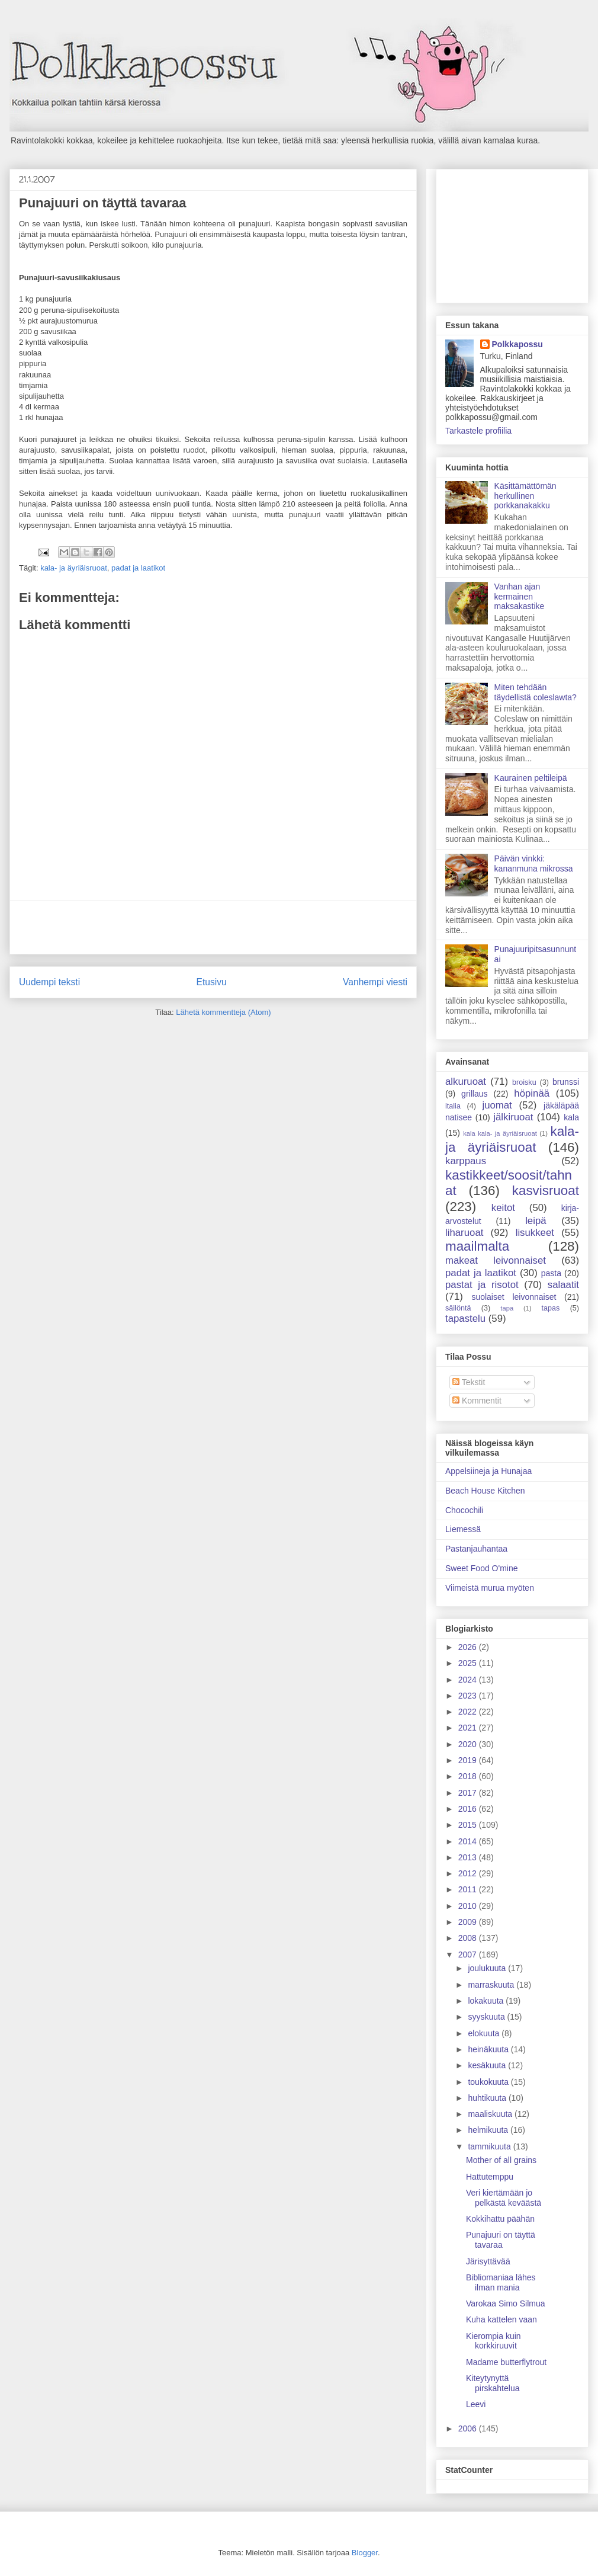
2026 (468, 1647)
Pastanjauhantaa (476, 1548)
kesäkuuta (488, 2065)
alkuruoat (465, 1081)
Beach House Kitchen (485, 1490)
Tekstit (468, 1382)
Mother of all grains (501, 2160)
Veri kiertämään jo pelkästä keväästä (503, 2197)
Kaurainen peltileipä (530, 778)
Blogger (365, 2552)
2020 (468, 1744)
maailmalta (477, 1246)
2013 (468, 1857)
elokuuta (484, 2033)
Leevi (476, 2404)
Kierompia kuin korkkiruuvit (493, 2341)
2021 (468, 1727)
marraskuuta (492, 1984)
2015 (468, 1825)
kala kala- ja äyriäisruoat (500, 1133)
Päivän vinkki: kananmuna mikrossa (533, 863)
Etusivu (212, 982)
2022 (468, 1711)
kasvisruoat (545, 1190)
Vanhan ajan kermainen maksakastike (519, 596)
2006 (468, 2428)
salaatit (563, 1284)
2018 (468, 1776)
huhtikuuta (488, 2098)
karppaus (465, 1161)
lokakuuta (487, 2000)
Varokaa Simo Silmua (505, 2303)
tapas (551, 1308)
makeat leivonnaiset (495, 1260)
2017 (468, 1793)
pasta (551, 1273)
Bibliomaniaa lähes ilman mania (501, 2282)
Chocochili (464, 1510)
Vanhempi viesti (375, 982)
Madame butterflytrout (506, 2362)
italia (453, 1106)
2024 (468, 1679)
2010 (468, 1906)
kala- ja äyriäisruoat (73, 567)
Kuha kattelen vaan (501, 2319)
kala (571, 1117)
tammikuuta (490, 2146)
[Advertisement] (213, 927)
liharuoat (464, 1232)
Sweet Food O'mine (481, 1568)
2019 (468, 1760)
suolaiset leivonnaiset (513, 1297)
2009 (468, 1922)
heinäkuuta (489, 2049)
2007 (468, 1954)
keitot (503, 1207)
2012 (468, 1873)
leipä (535, 1220)
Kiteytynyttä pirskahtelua (493, 2383)
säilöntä (458, 1308)
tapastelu (465, 1318)
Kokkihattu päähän (500, 2218)
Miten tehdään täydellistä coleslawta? (535, 692)
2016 (468, 1809)
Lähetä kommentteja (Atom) (223, 1012)
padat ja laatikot (138, 567)
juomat (497, 1105)
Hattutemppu (489, 2176)
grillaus (474, 1093)
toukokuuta (489, 2082)
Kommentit (476, 1400)
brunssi (565, 1082)
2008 (468, 1938)
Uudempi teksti (49, 982)
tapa (506, 1308)
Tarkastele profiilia (478, 430)
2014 (468, 1841)
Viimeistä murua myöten (489, 1588)
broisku (524, 1082)
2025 (468, 1663)
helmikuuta (489, 2130)
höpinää (531, 1093)
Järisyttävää (488, 2261)
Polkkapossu (517, 344)
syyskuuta (487, 2016)
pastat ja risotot (482, 1284)
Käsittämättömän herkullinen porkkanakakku (525, 496)
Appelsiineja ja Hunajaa (488, 1471)
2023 (468, 1695)
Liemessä (463, 1529)
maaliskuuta (491, 2114)
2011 (468, 1889)
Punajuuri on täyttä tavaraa (500, 2240)
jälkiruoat (513, 1117)
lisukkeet (535, 1232)
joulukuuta (488, 1968)
